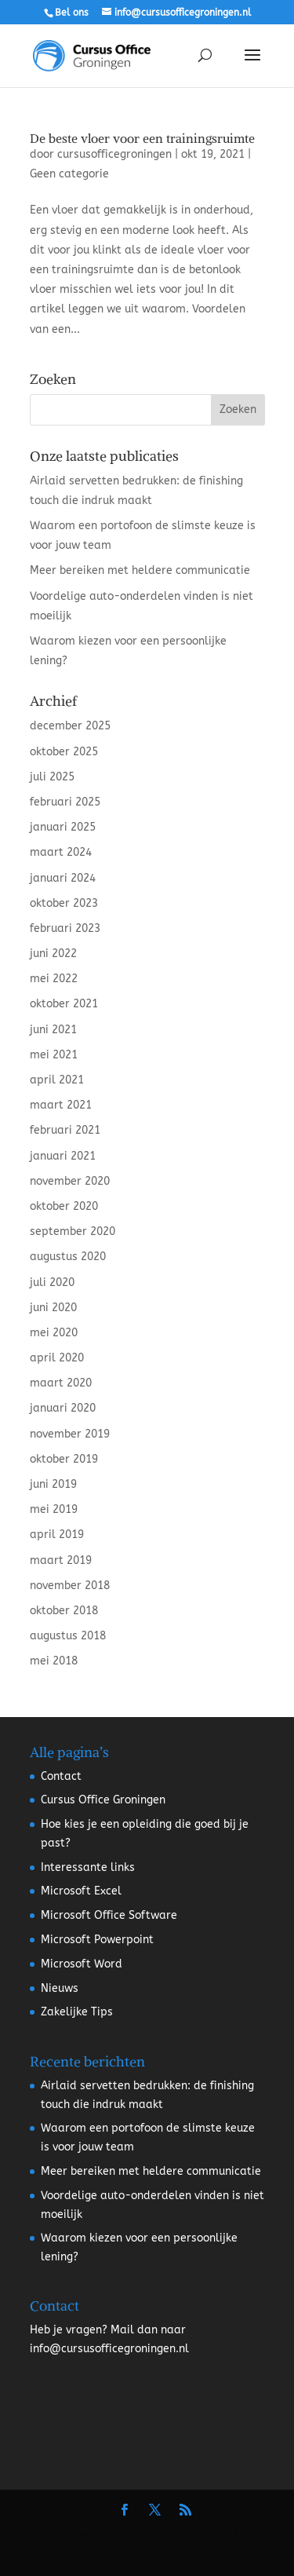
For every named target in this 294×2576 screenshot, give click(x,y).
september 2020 (72, 1231)
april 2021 (57, 1080)
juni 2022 (53, 953)
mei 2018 (54, 1661)
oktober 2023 (64, 903)
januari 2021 (63, 1156)
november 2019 (70, 1434)
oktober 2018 (64, 1610)
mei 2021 (54, 1054)
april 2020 (57, 1358)
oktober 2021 (64, 1003)
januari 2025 (63, 827)
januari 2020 (63, 1408)
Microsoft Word (81, 1964)
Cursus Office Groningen (103, 1800)
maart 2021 (61, 1105)
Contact (61, 1776)
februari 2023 (65, 928)
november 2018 (70, 1585)
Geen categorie (69, 174)
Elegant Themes (189, 2534)
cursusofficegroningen (114, 154)
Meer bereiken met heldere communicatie (140, 570)
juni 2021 (53, 1029)
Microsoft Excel (81, 1891)
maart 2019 (61, 1560)
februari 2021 (65, 1130)
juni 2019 (53, 1484)
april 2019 (57, 1534)
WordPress (197, 2554)
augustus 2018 (68, 1635)
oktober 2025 (64, 751)
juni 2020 (53, 1307)
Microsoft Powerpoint (97, 1939)
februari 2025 (65, 802)
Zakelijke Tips (77, 2012)
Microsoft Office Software (109, 1915)
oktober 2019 (64, 1459)
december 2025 (70, 726)
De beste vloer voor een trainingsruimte (142, 138)
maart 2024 (61, 852)
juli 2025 (52, 777)
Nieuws (59, 1988)
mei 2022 (54, 978)
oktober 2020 (64, 1206)
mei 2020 (54, 1332)
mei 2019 (54, 1509)
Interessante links (88, 1867)
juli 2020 (52, 1282)
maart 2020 (61, 1383)
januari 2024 (63, 878)
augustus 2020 (68, 1256)
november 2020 (70, 1181)
